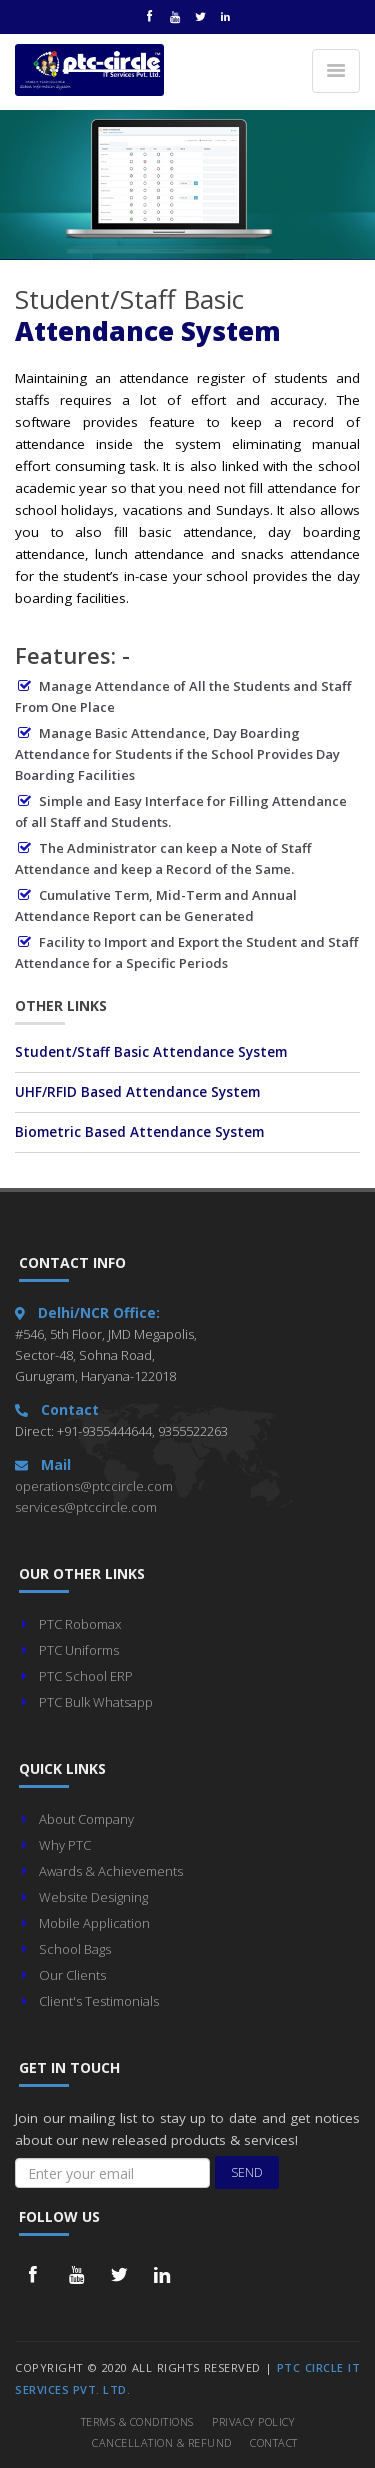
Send (247, 2172)
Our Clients (72, 1975)
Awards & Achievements (111, 1871)
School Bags (75, 1949)
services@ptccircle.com (86, 1507)
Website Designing (93, 1897)
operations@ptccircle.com (94, 1486)
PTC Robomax (80, 1624)
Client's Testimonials (99, 2001)
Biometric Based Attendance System (139, 1132)
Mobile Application (94, 1923)
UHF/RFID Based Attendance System (137, 1092)
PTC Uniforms (79, 1650)
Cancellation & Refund (162, 2442)
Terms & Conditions (137, 2421)
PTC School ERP (86, 1676)
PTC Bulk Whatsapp (96, 1702)
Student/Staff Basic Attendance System (151, 1052)
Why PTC (65, 1845)
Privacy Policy (253, 2421)
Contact (274, 2442)
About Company (86, 1819)
